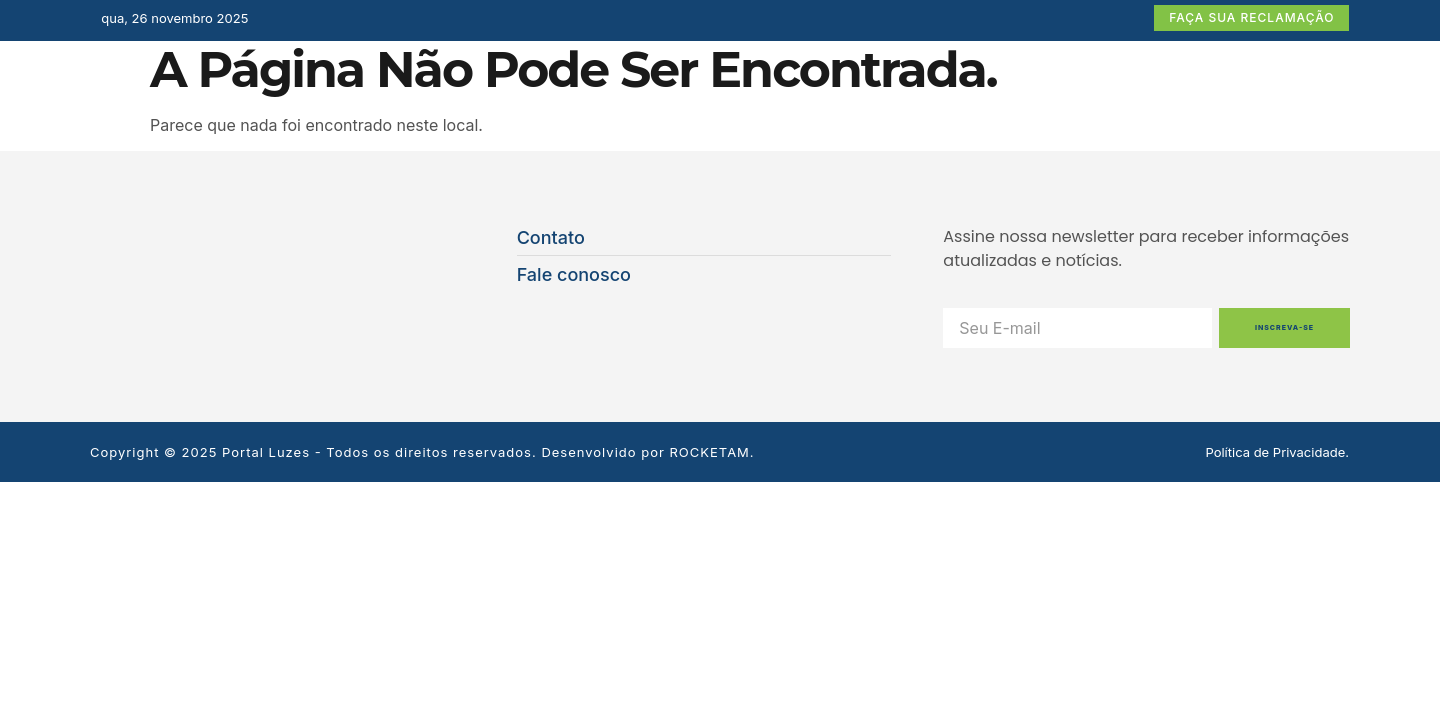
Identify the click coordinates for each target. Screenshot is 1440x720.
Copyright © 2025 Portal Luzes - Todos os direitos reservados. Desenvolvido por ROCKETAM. (422, 452)
